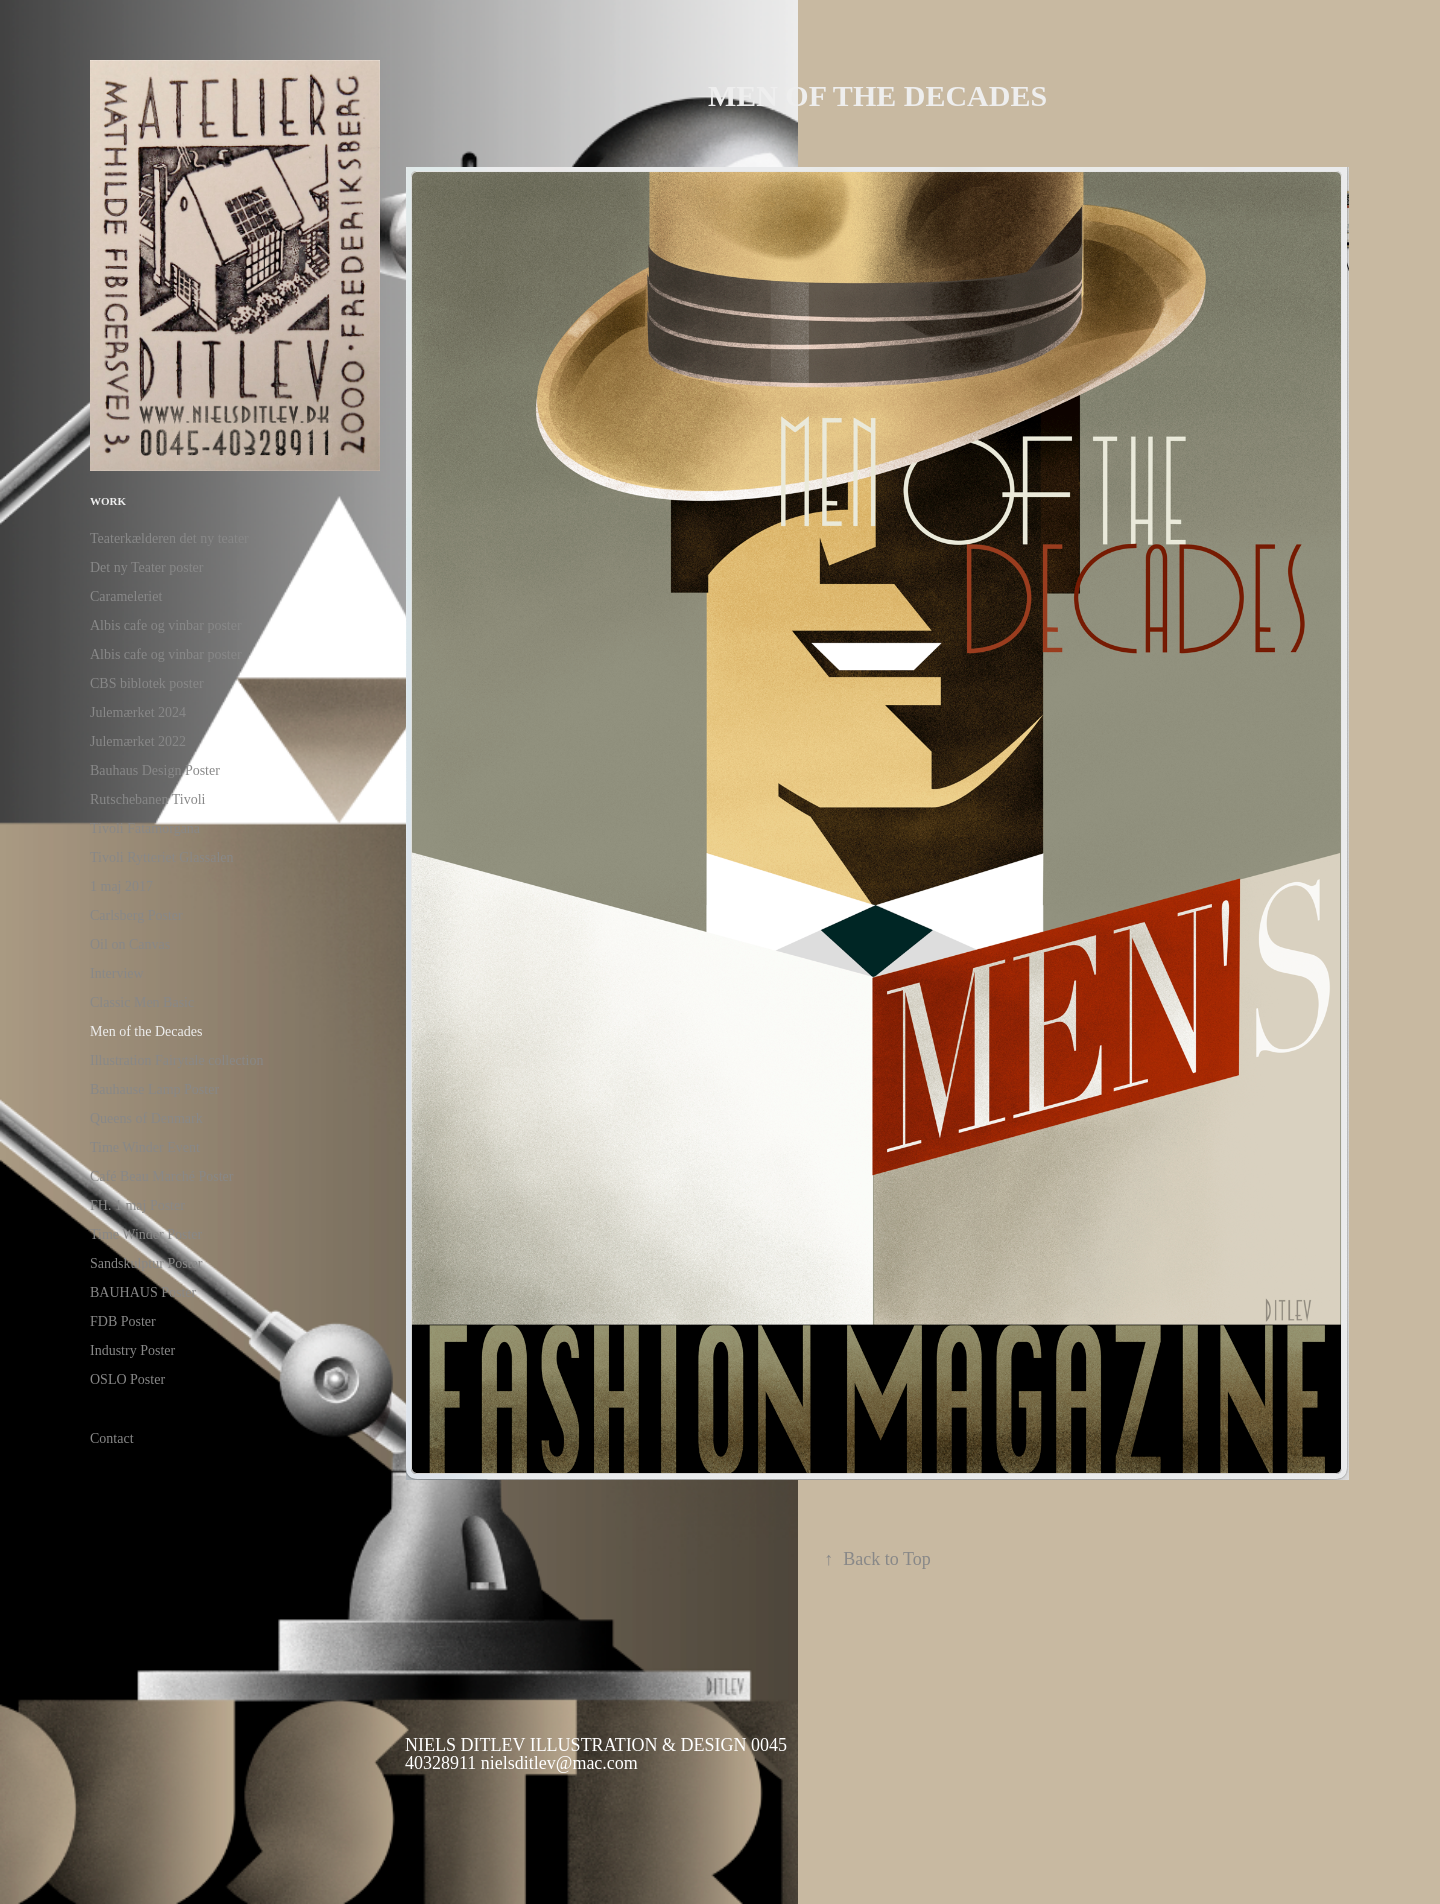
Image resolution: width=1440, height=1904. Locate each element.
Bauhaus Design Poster (155, 770)
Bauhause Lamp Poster (154, 1089)
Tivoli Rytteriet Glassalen (162, 857)
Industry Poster (132, 1350)
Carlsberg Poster (136, 915)
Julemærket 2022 (138, 741)
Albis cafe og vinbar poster (166, 625)
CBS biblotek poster (147, 683)
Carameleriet (126, 596)
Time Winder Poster (146, 1234)
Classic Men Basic (142, 1002)
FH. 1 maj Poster (137, 1205)
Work (108, 501)
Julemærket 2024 (138, 712)
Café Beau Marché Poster (161, 1176)
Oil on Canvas (130, 944)
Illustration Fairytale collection (176, 1060)
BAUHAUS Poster (143, 1292)
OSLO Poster (127, 1379)
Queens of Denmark (146, 1118)
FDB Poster (123, 1321)
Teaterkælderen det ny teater (169, 538)
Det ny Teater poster (146, 567)
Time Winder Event (145, 1147)
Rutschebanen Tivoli (148, 799)
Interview (117, 973)
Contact (112, 1438)
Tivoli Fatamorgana (145, 828)
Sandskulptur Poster (146, 1263)
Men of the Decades (146, 1031)
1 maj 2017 (121, 886)
